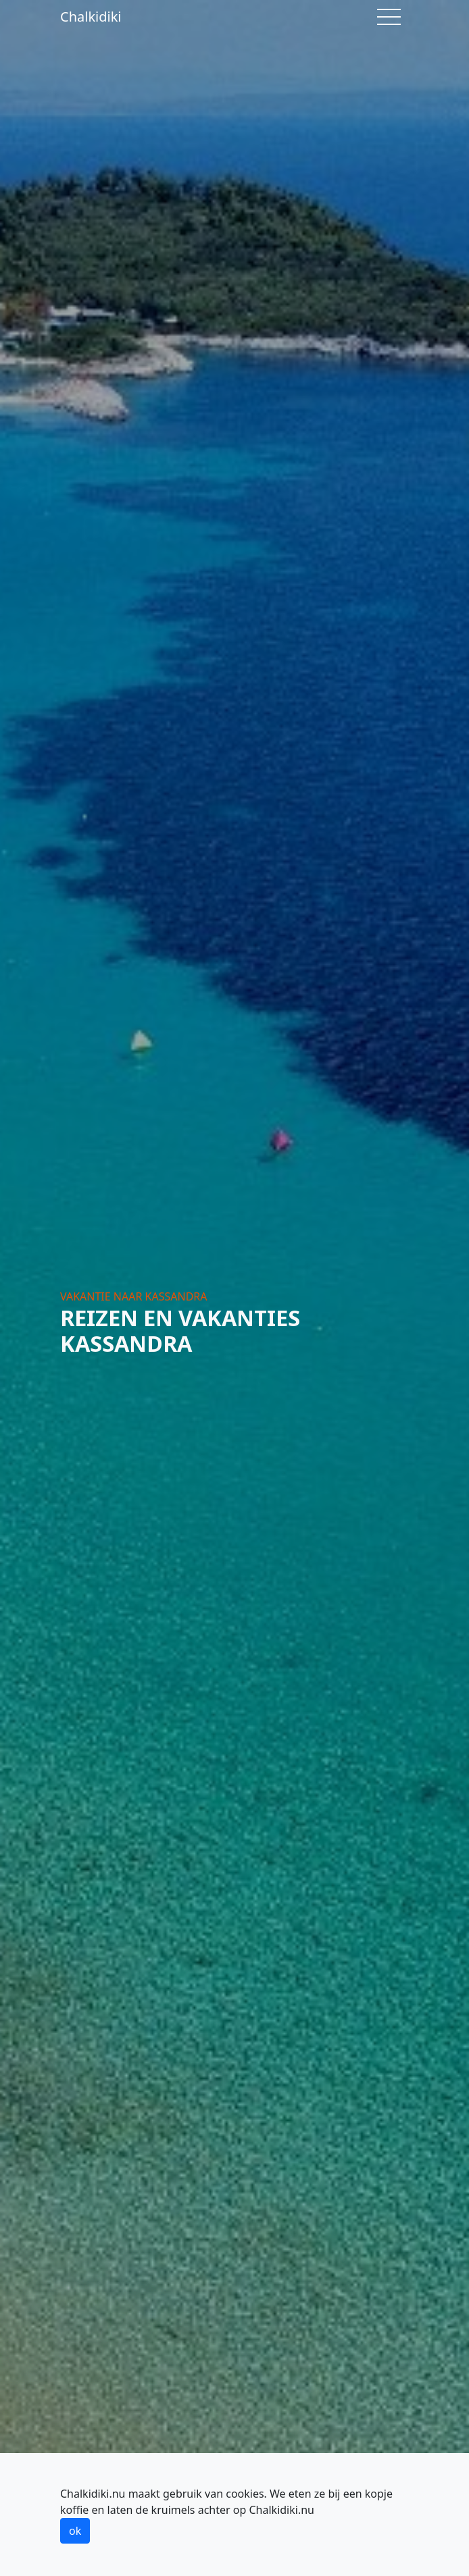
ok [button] (75, 2530)
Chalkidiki (91, 16)
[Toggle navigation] (389, 17)
